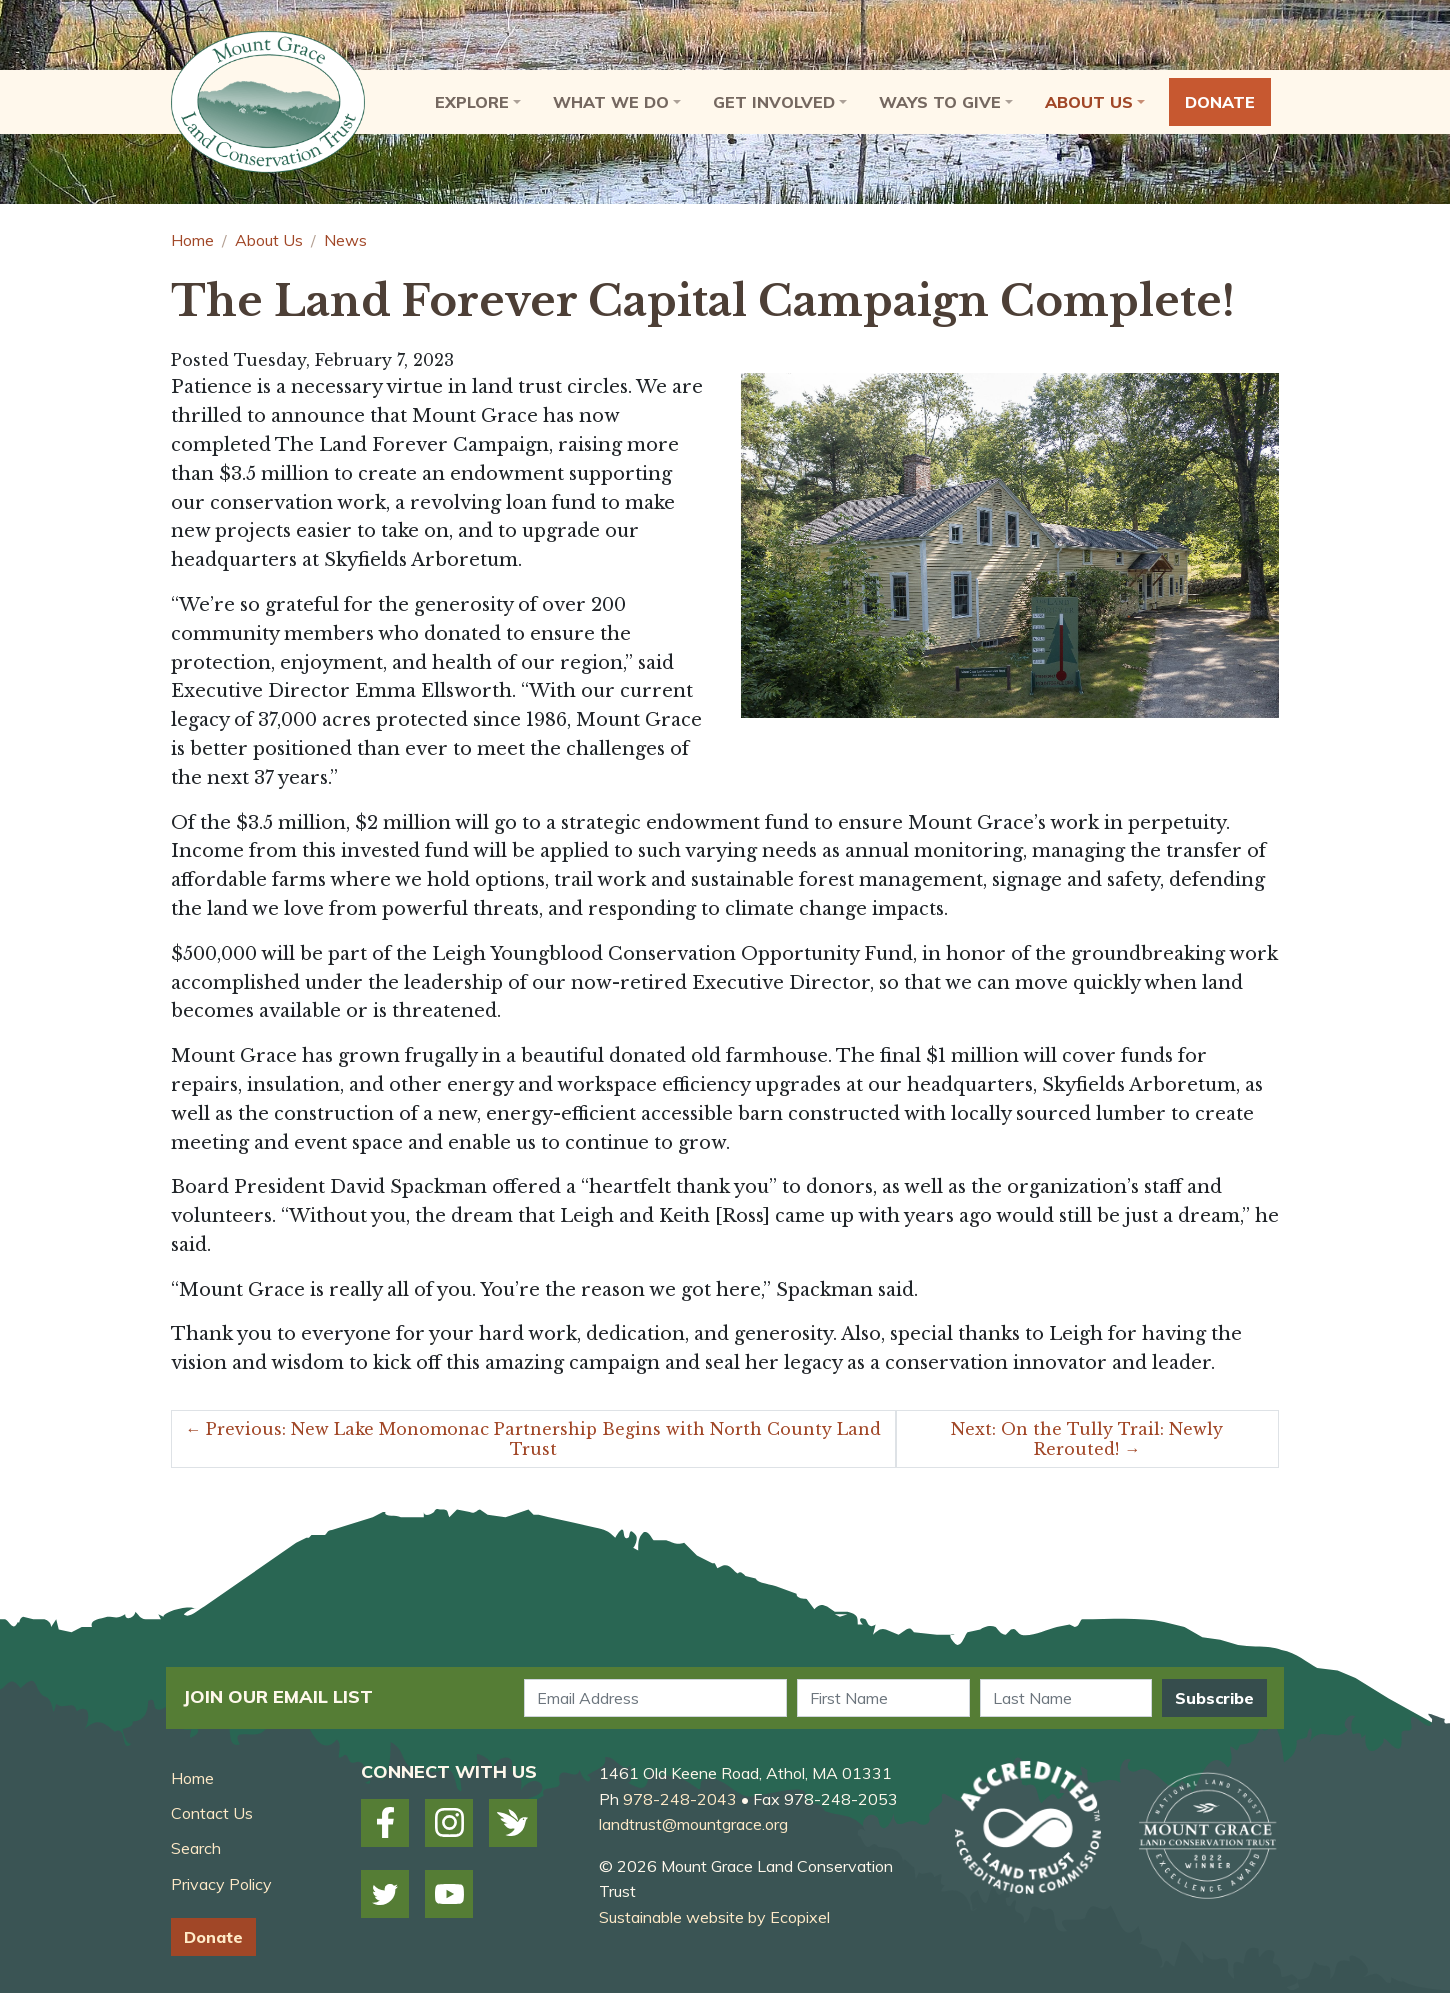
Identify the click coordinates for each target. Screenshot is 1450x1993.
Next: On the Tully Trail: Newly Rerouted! (1087, 1439)
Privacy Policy (221, 1884)
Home (192, 240)
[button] (478, 102)
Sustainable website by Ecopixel (714, 1917)
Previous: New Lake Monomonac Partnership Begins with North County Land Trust (533, 1439)
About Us (269, 240)
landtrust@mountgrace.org (693, 1824)
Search (196, 1848)
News (345, 240)
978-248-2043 (680, 1799)
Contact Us (212, 1813)
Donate (213, 1937)
